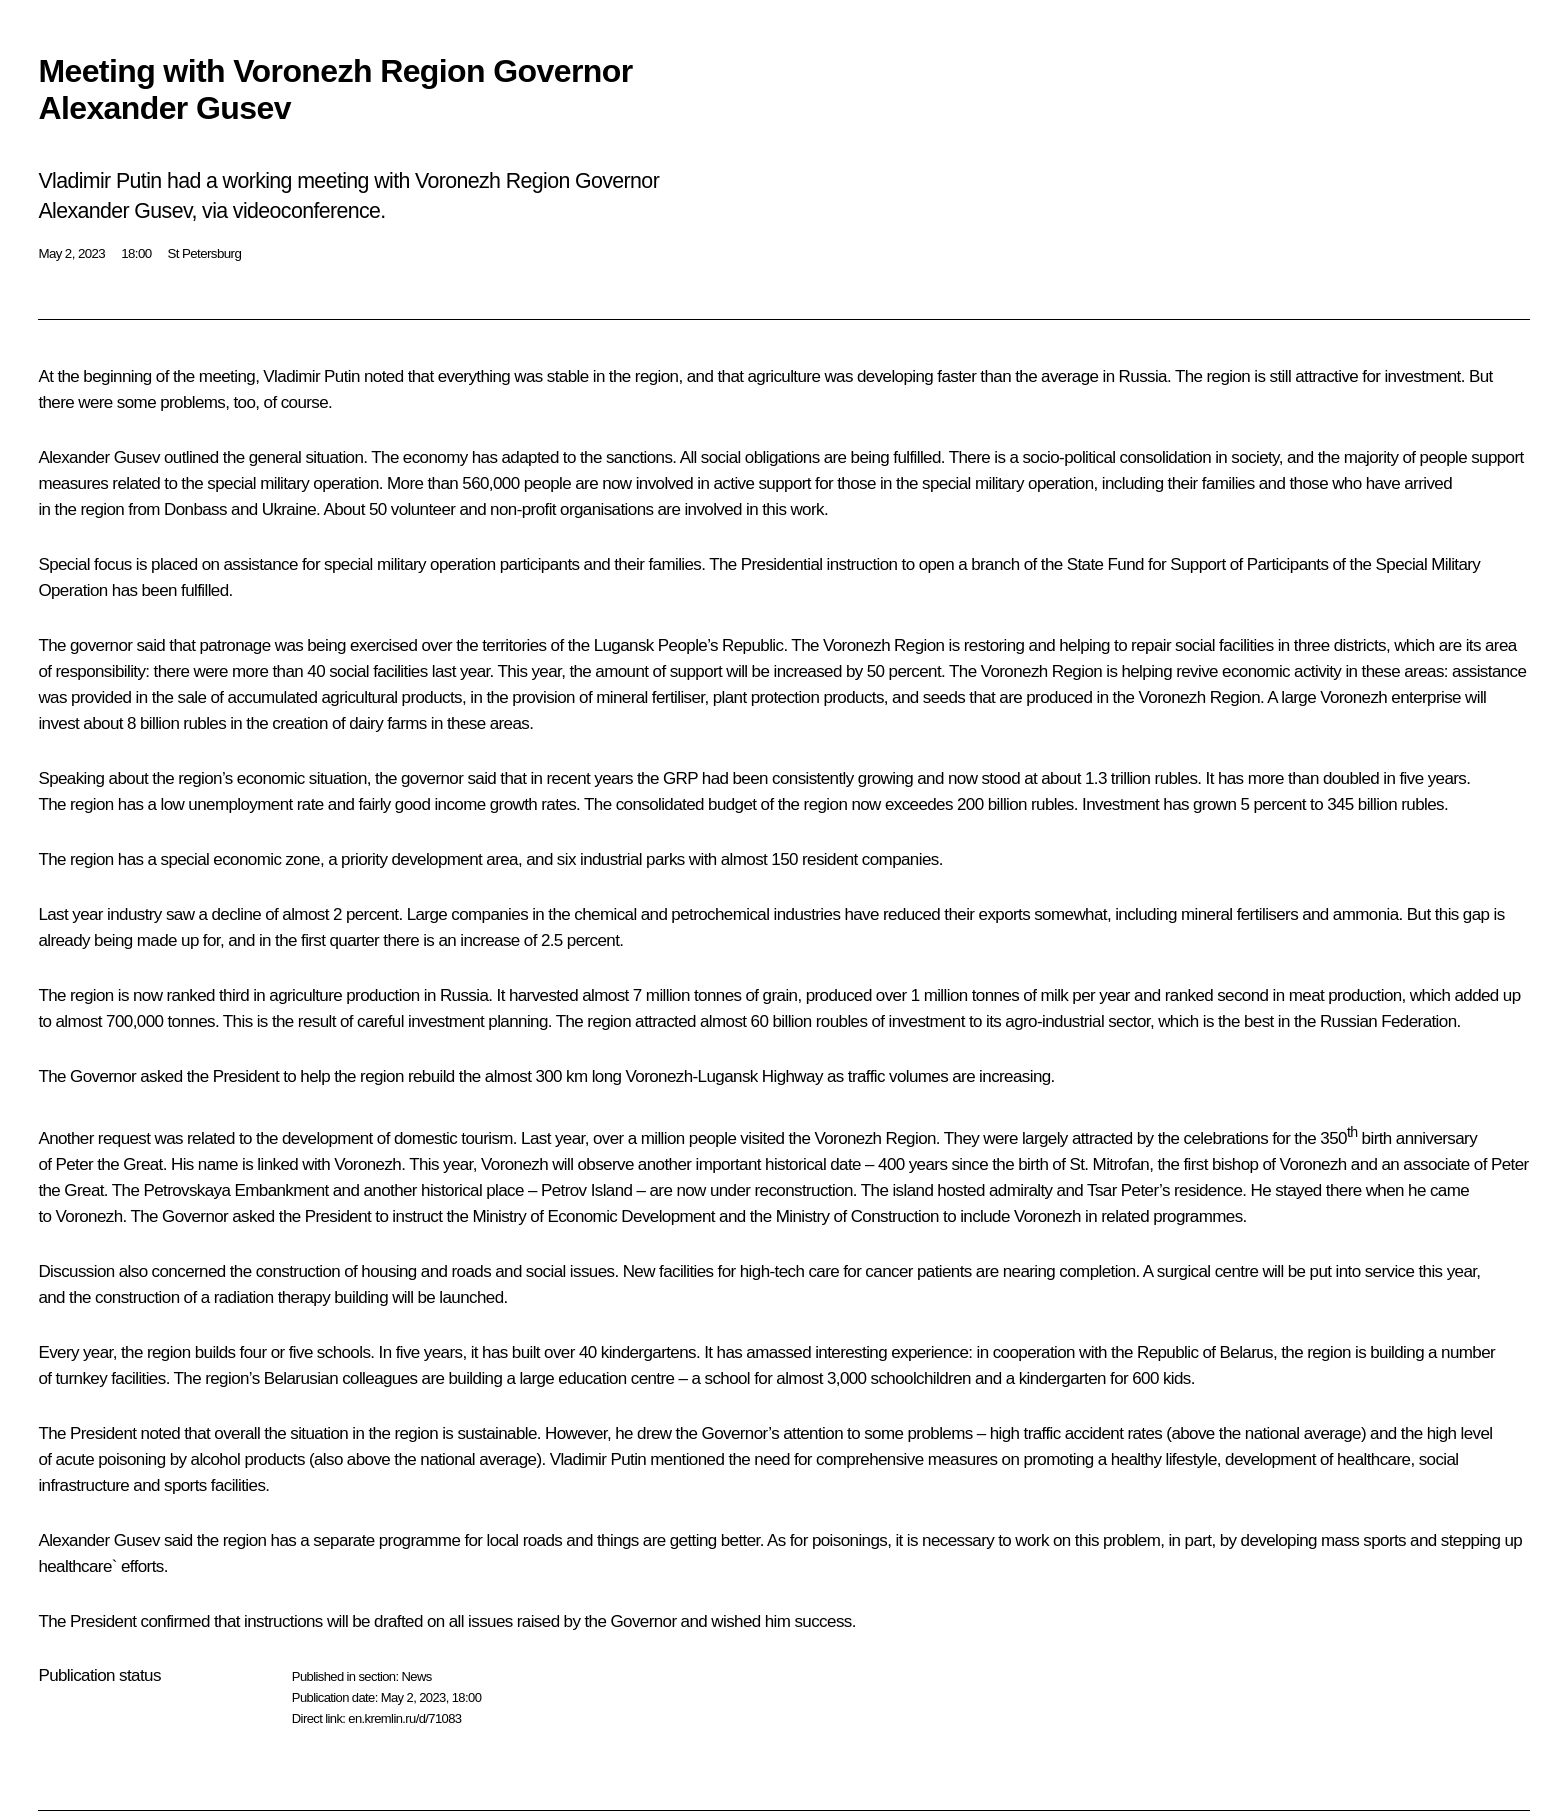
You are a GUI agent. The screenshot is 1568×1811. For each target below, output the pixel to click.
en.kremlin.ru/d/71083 (404, 1718)
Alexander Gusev (98, 457)
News (416, 1676)
